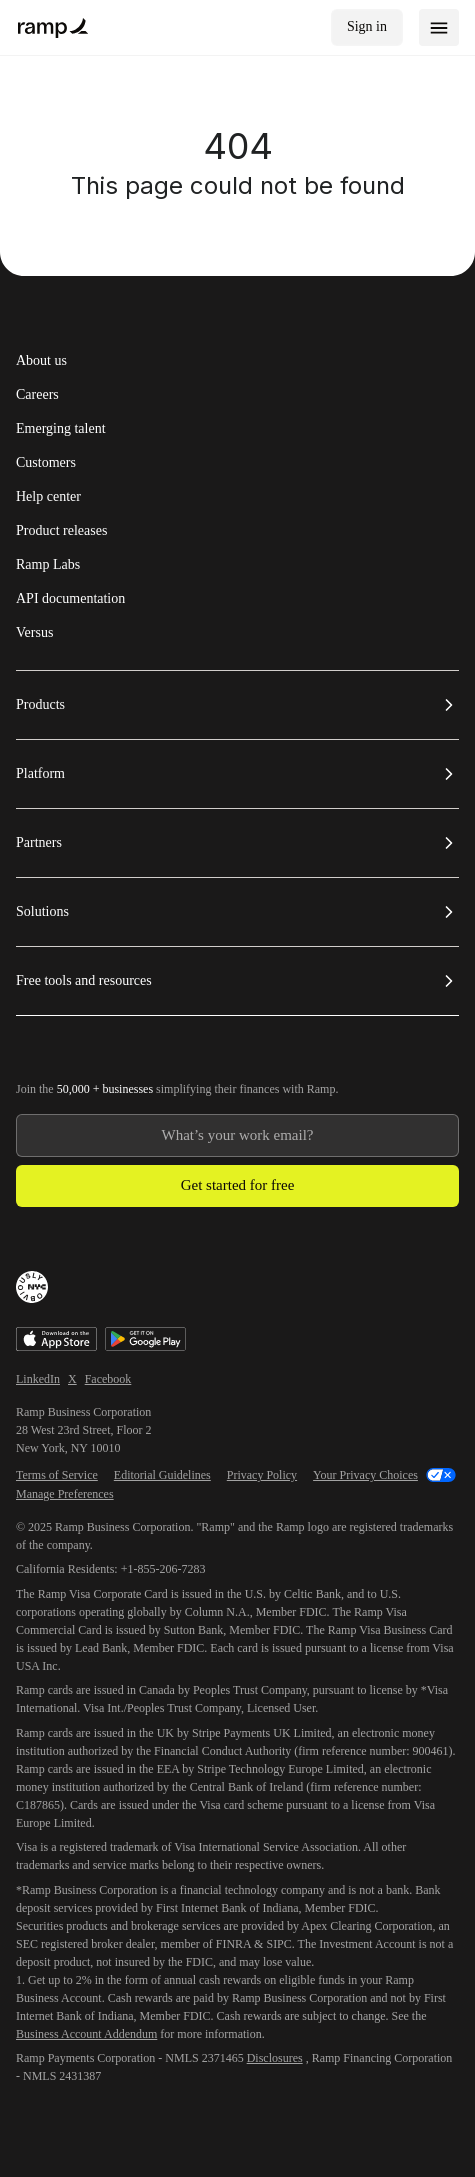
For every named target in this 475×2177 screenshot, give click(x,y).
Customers (46, 463)
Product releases (61, 531)
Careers (37, 395)
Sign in (367, 26)
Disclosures (275, 2058)
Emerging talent (61, 429)
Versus (34, 633)
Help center (48, 497)
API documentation (70, 599)
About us (41, 361)
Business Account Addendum (86, 2034)
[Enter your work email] (237, 1135)
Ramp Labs (48, 565)
